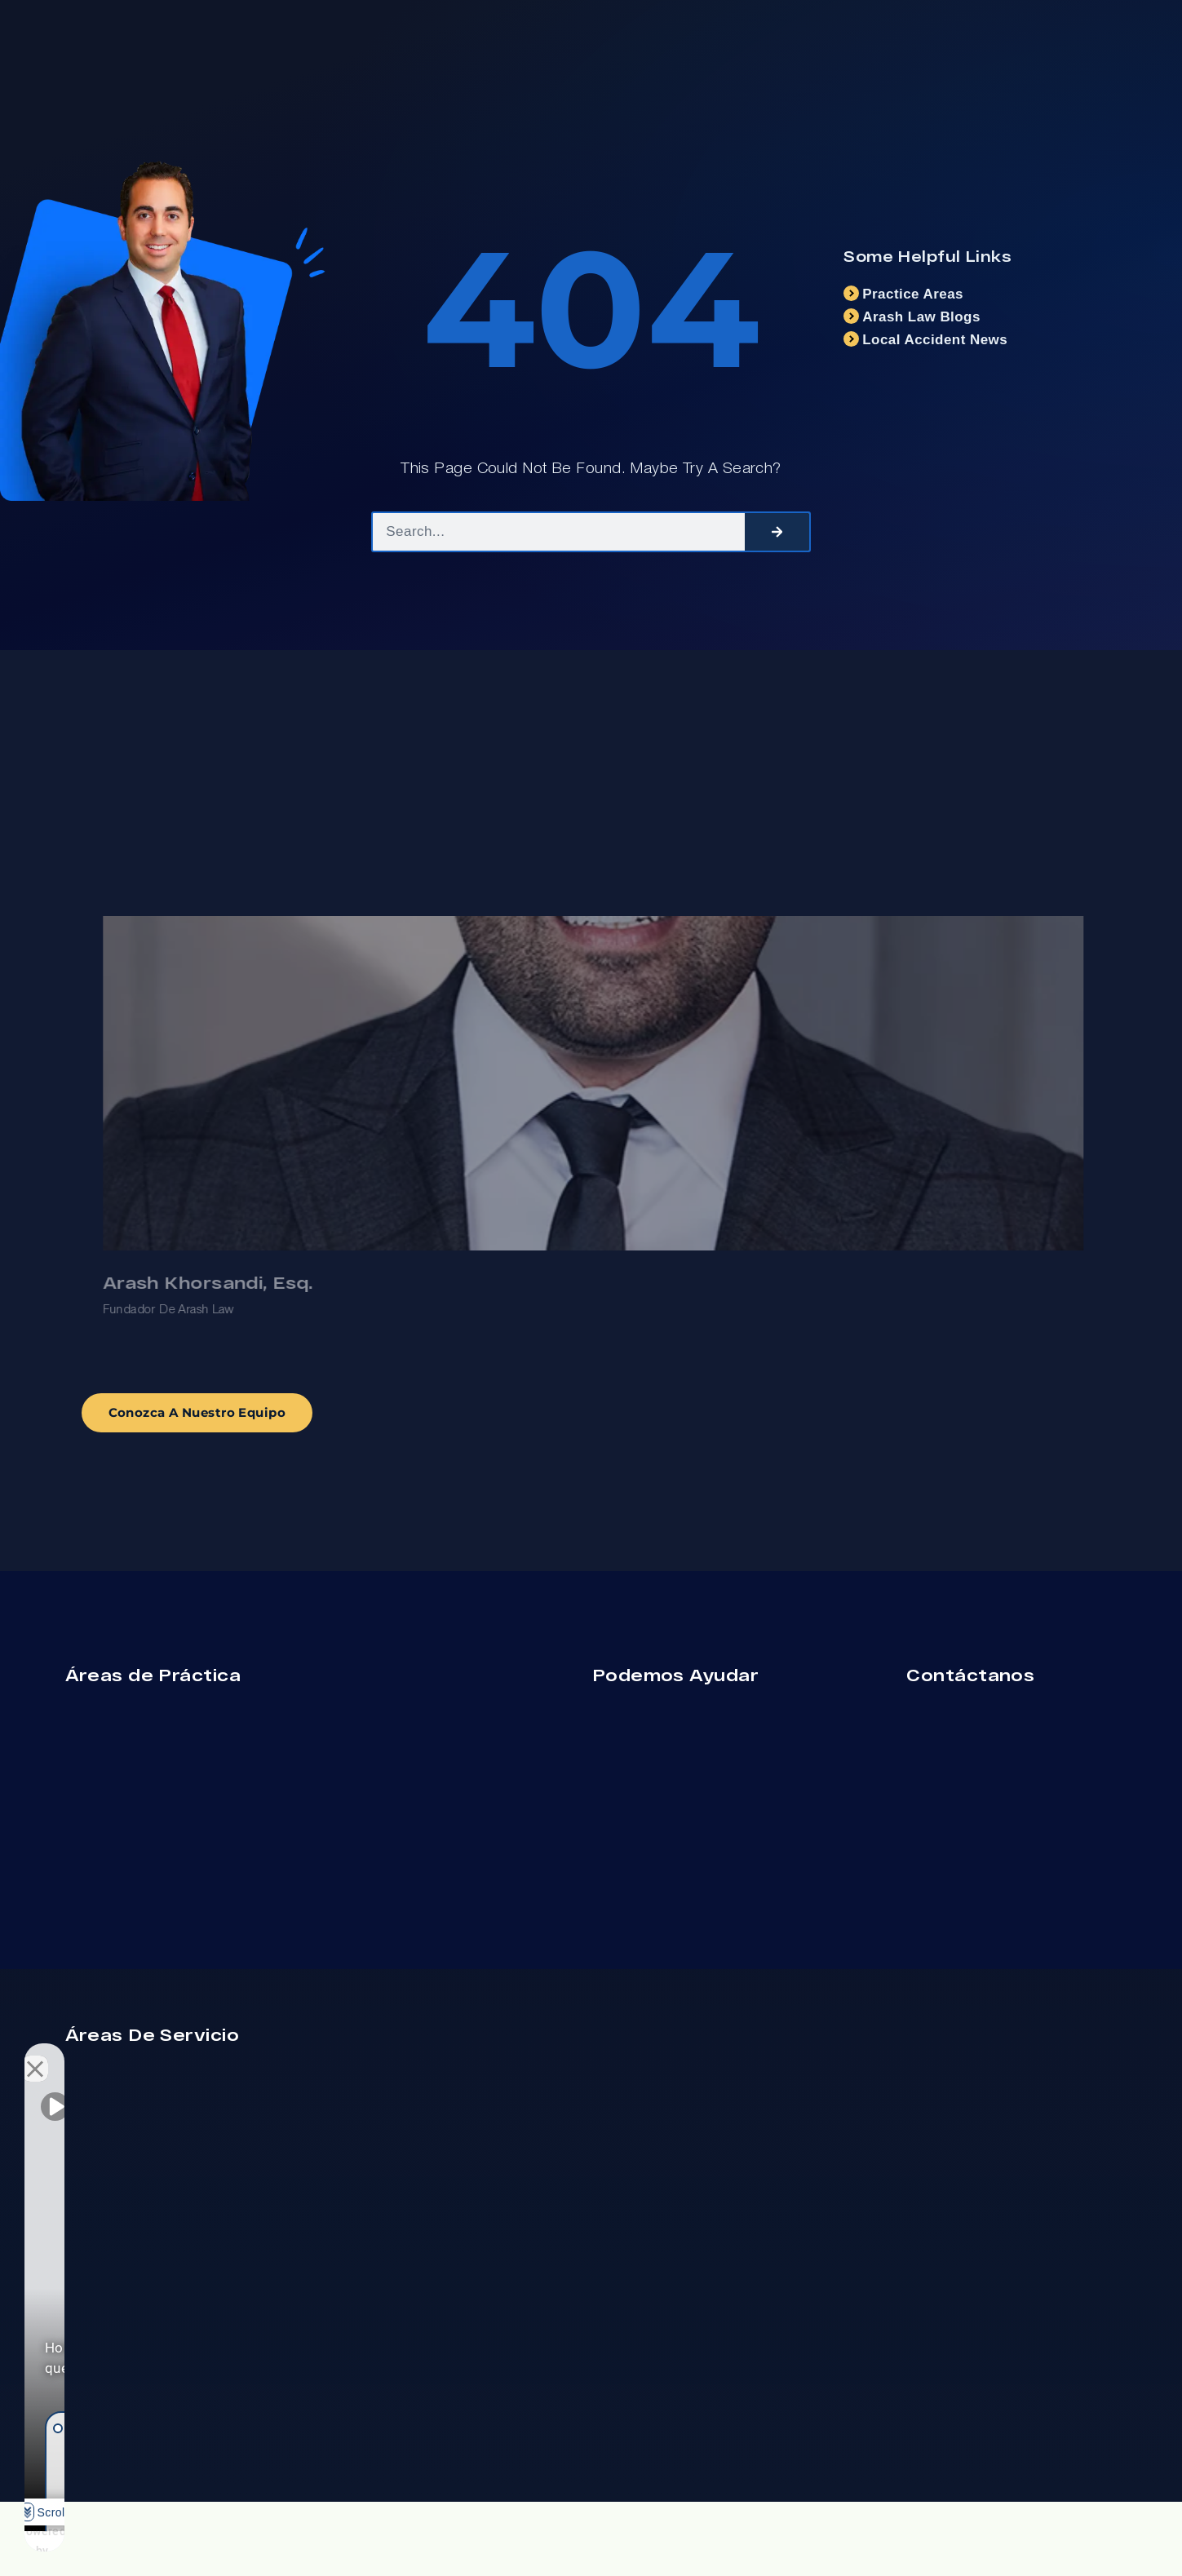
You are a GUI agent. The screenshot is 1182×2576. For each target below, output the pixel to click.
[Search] (777, 537)
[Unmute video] (54, 2055)
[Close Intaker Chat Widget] (289, 2055)
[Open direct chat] (254, 2055)
